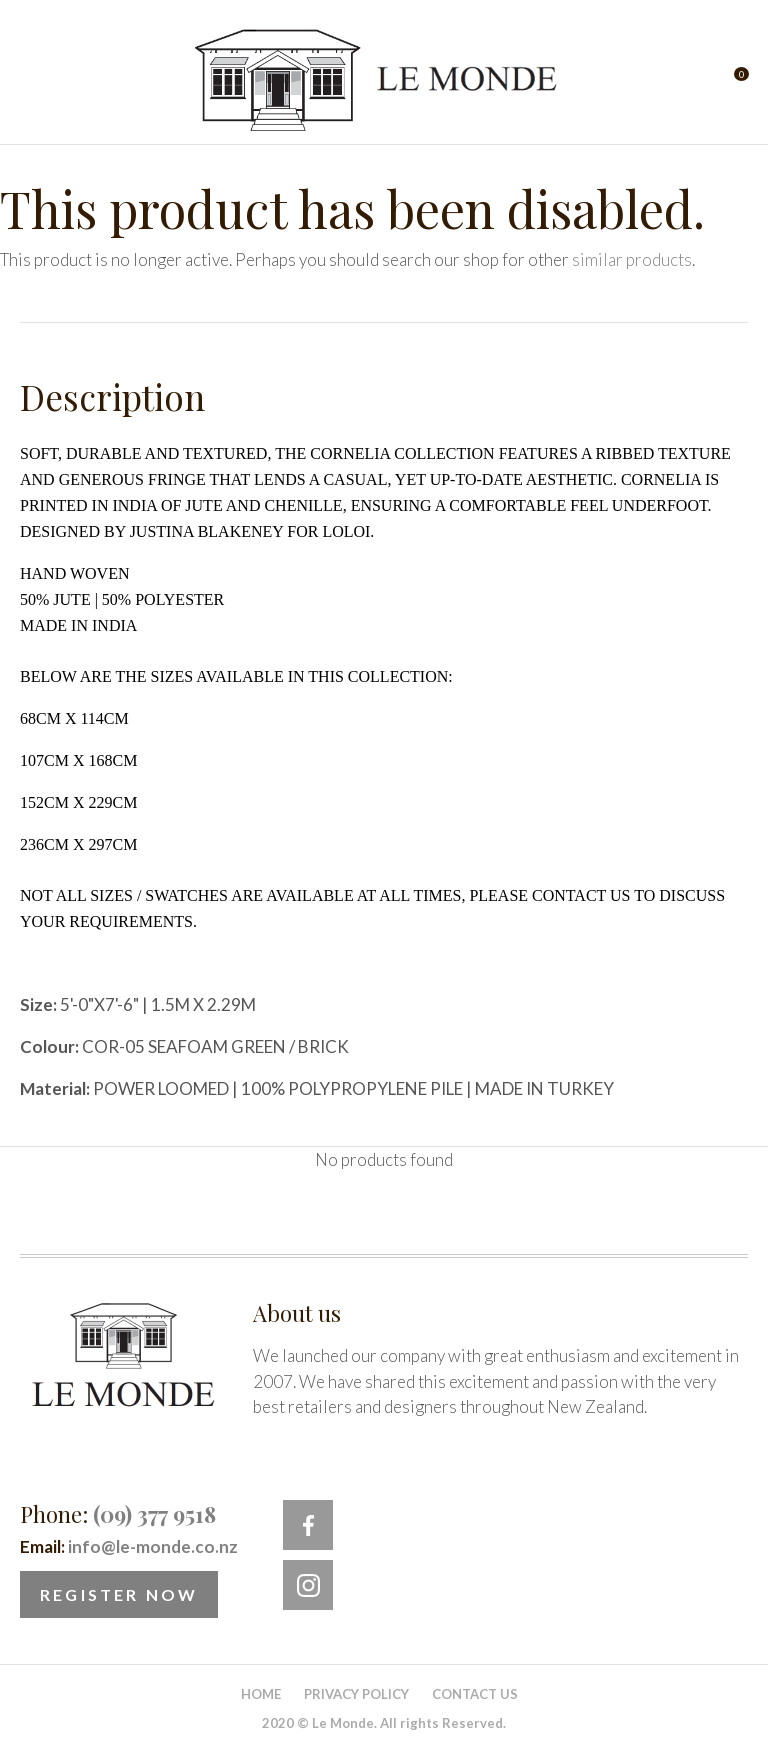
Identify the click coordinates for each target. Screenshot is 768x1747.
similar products (632, 259)
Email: (129, 1546)
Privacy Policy (356, 1694)
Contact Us (475, 1694)
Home (261, 1694)
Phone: (118, 1514)
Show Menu (32, 80)
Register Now (119, 1594)
